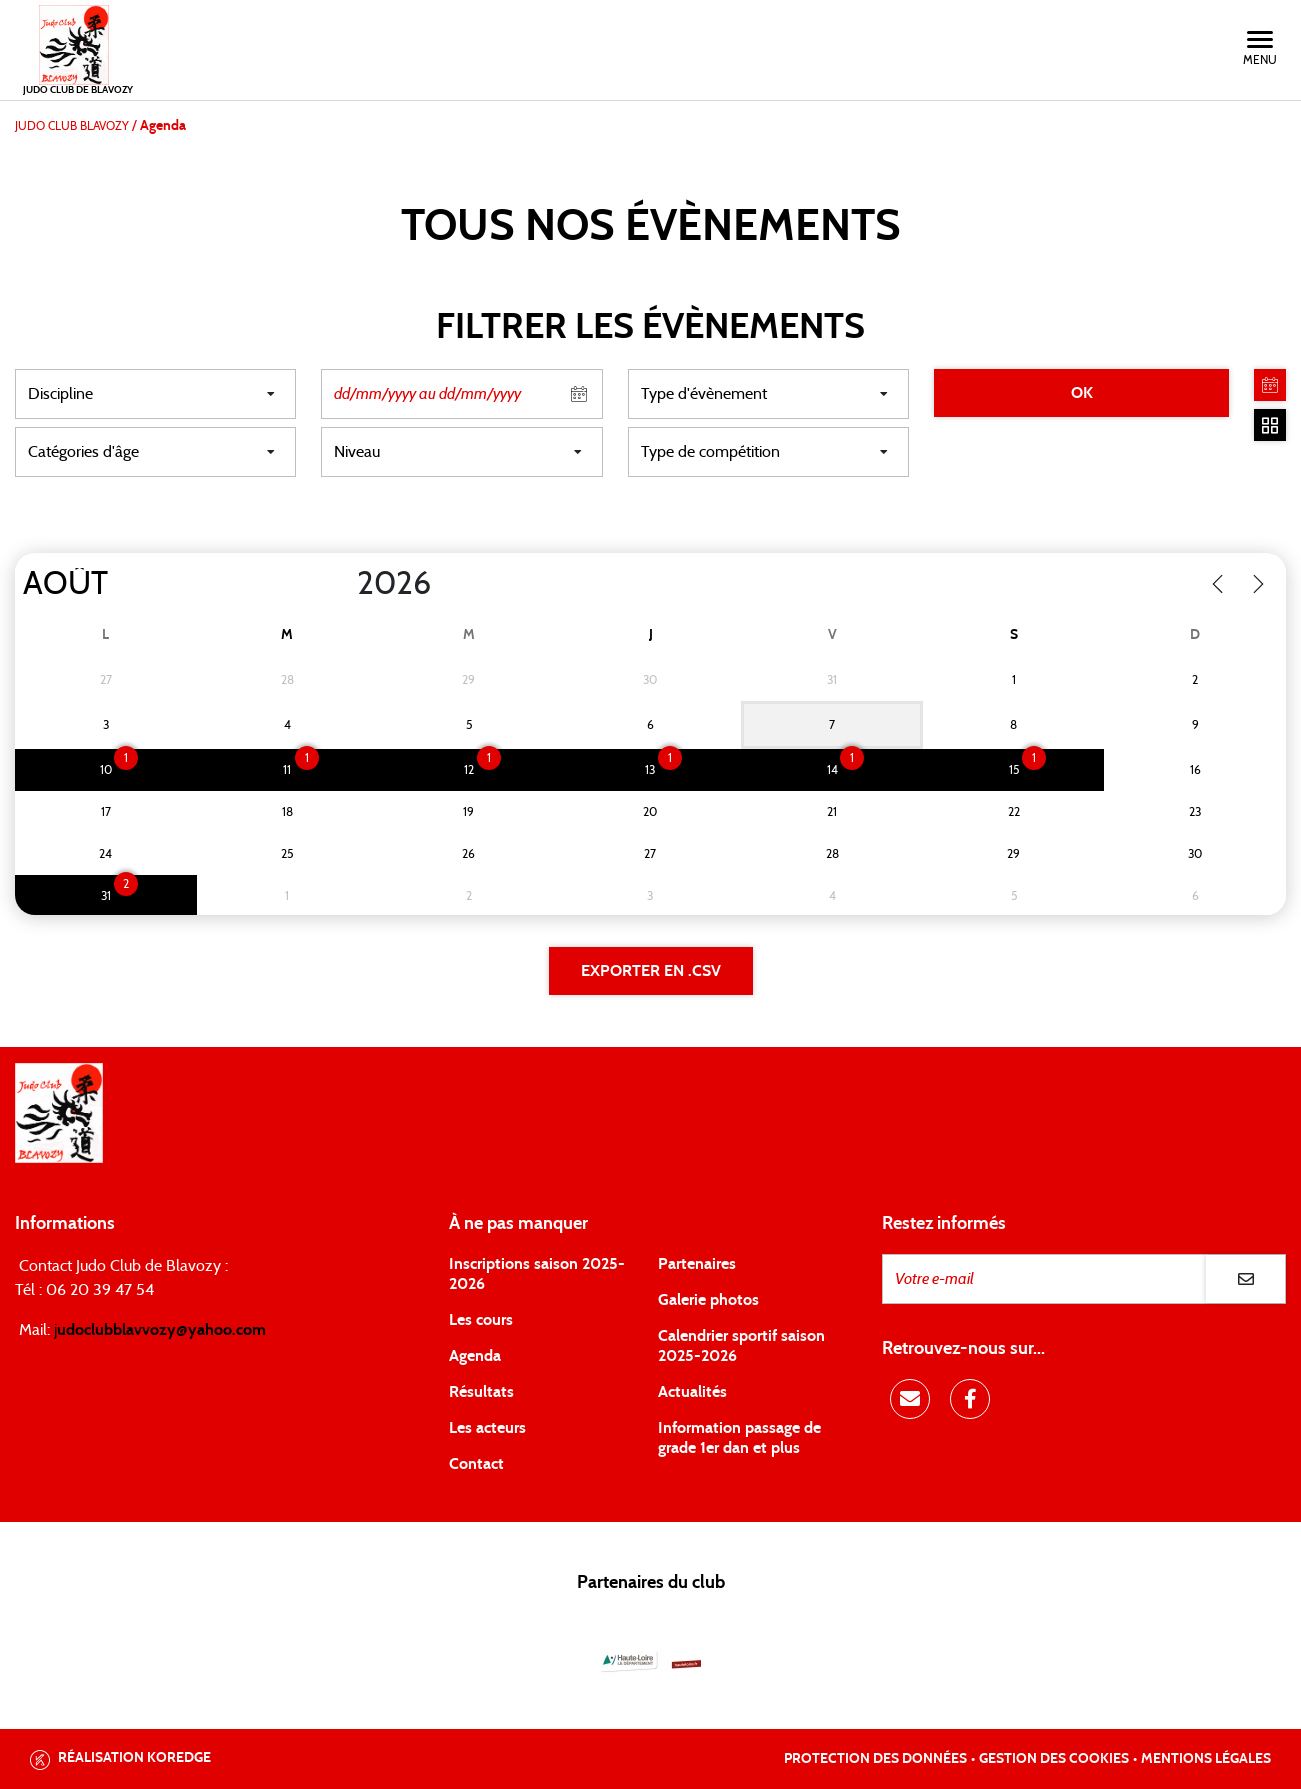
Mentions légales (1206, 1759)
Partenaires (697, 1264)
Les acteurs (487, 1428)
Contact (476, 1464)
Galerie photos (708, 1300)
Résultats (481, 1392)
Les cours (481, 1320)
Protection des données (875, 1759)
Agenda (475, 1356)
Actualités (692, 1392)
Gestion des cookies (1054, 1759)
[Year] (341, 584)
